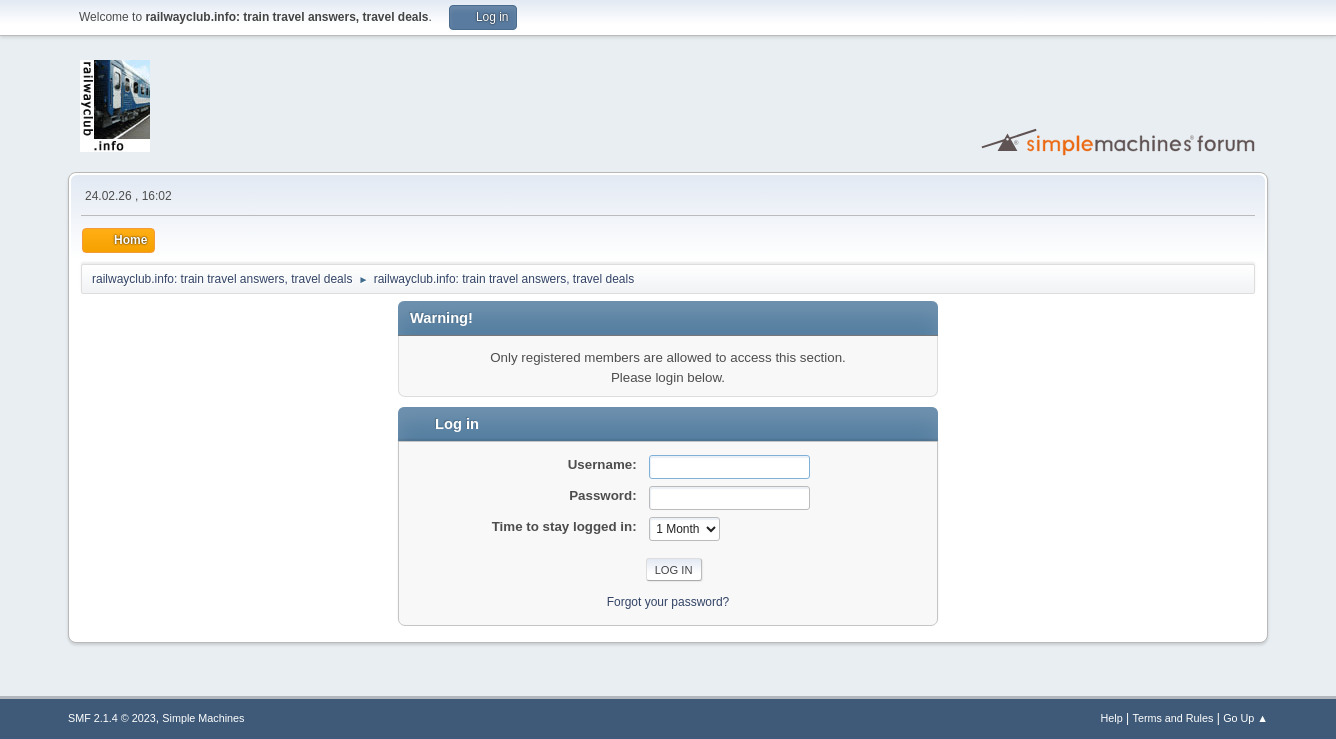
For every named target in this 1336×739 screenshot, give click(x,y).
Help (1112, 718)
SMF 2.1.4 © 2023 (112, 718)
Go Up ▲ (1245, 718)
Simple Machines (203, 718)
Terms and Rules (1173, 718)
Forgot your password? (668, 602)
